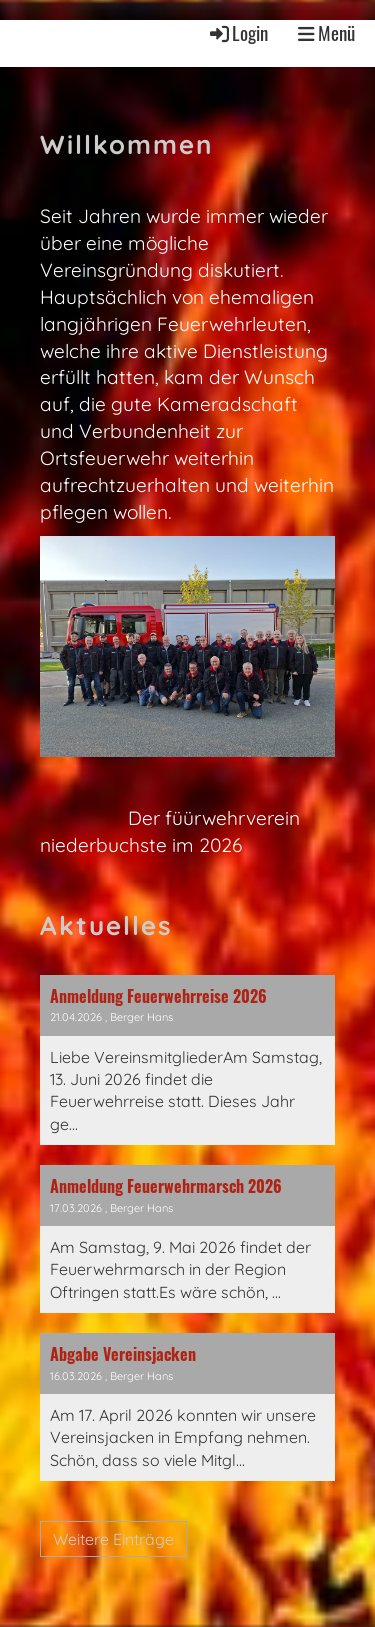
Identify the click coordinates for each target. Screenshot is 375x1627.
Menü (326, 33)
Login (237, 32)
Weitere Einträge (113, 1539)
